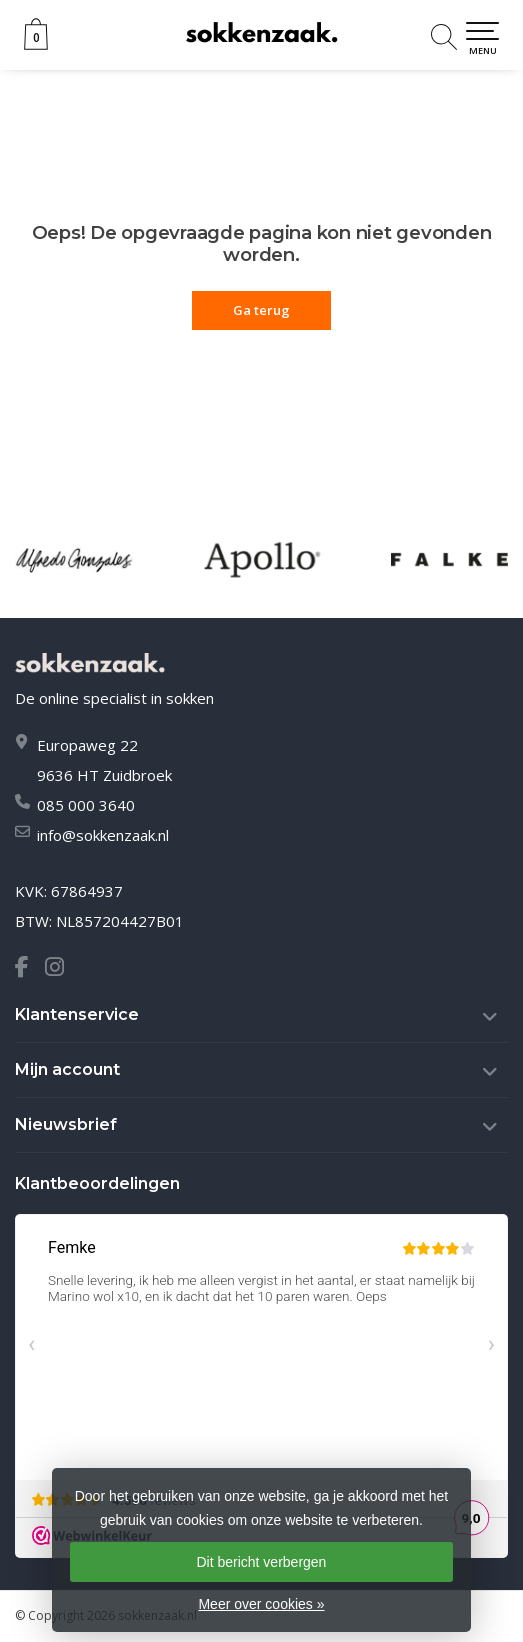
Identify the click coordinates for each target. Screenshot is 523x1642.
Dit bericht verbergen (261, 1562)
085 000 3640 (86, 805)
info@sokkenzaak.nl (103, 835)
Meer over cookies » (261, 1604)
